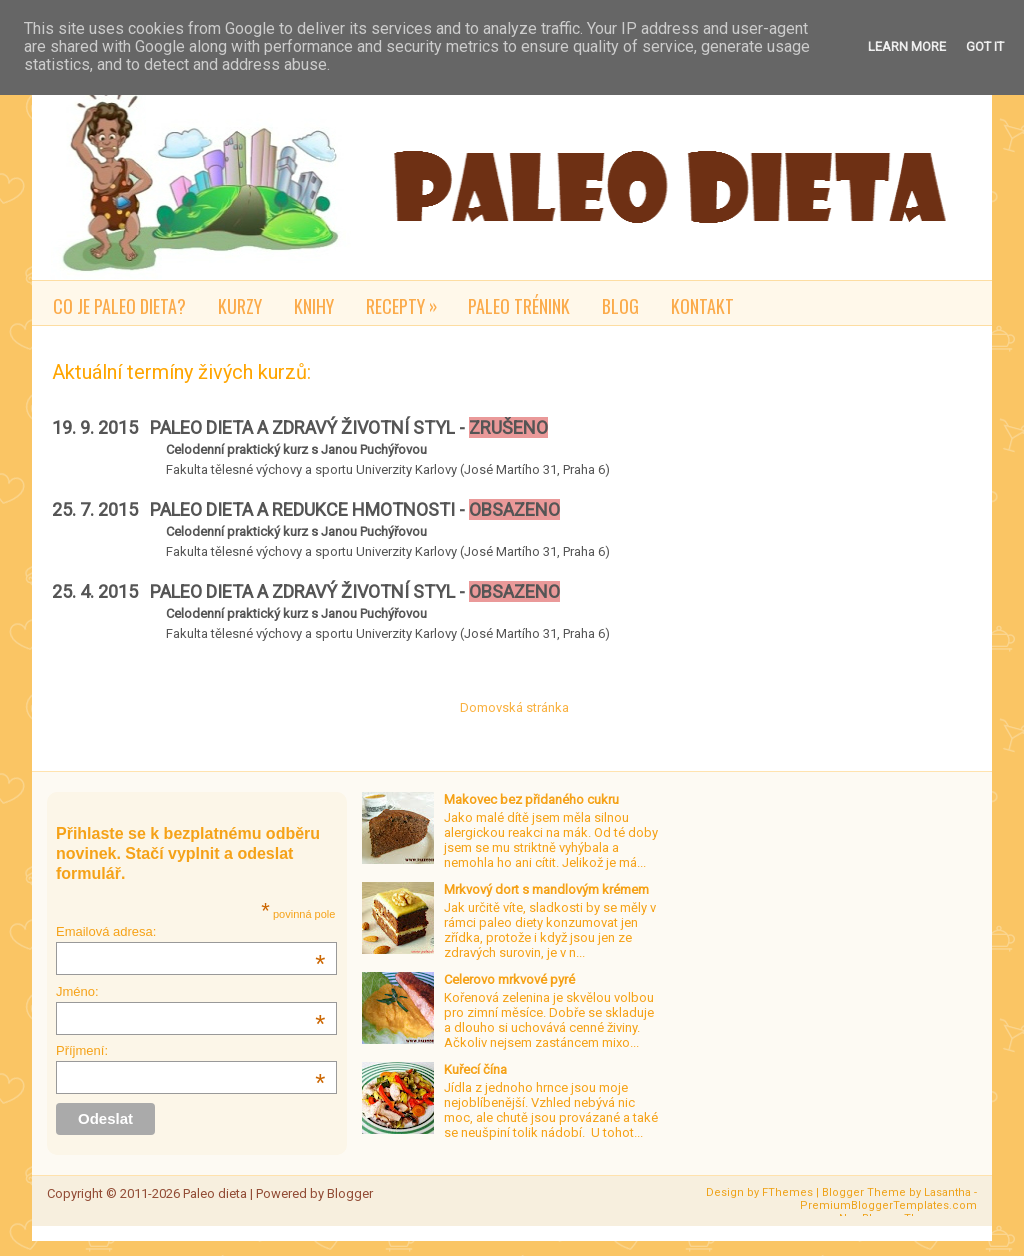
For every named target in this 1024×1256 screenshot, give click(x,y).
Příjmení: (190, 1050)
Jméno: (190, 991)
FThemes (787, 1192)
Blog (620, 306)
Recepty (408, 302)
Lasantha (947, 1192)
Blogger (350, 1193)
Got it (985, 46)
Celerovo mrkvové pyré (509, 979)
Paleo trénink (519, 306)
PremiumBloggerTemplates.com (888, 1205)
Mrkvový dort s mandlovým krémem (546, 889)
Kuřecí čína (475, 1069)
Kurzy (240, 306)
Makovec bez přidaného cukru (531, 799)
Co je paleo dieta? (119, 306)
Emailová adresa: (190, 931)
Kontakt (702, 306)
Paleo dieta (215, 1193)
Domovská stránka (514, 707)
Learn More (907, 46)
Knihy (314, 306)
